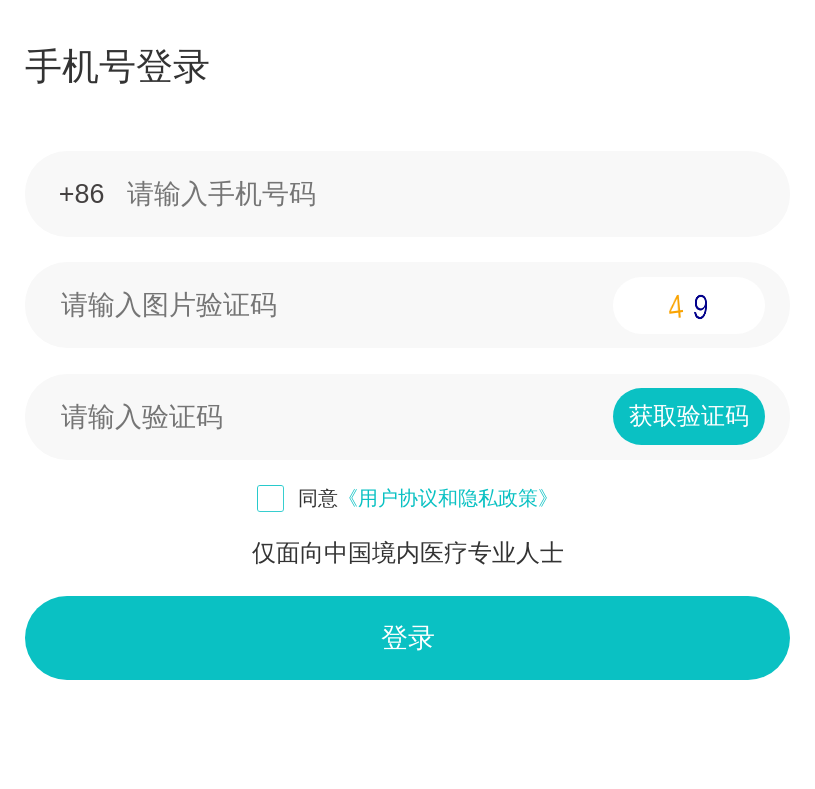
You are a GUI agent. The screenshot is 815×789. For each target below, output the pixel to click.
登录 (408, 638)
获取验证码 (689, 416)
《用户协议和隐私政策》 (448, 498)
